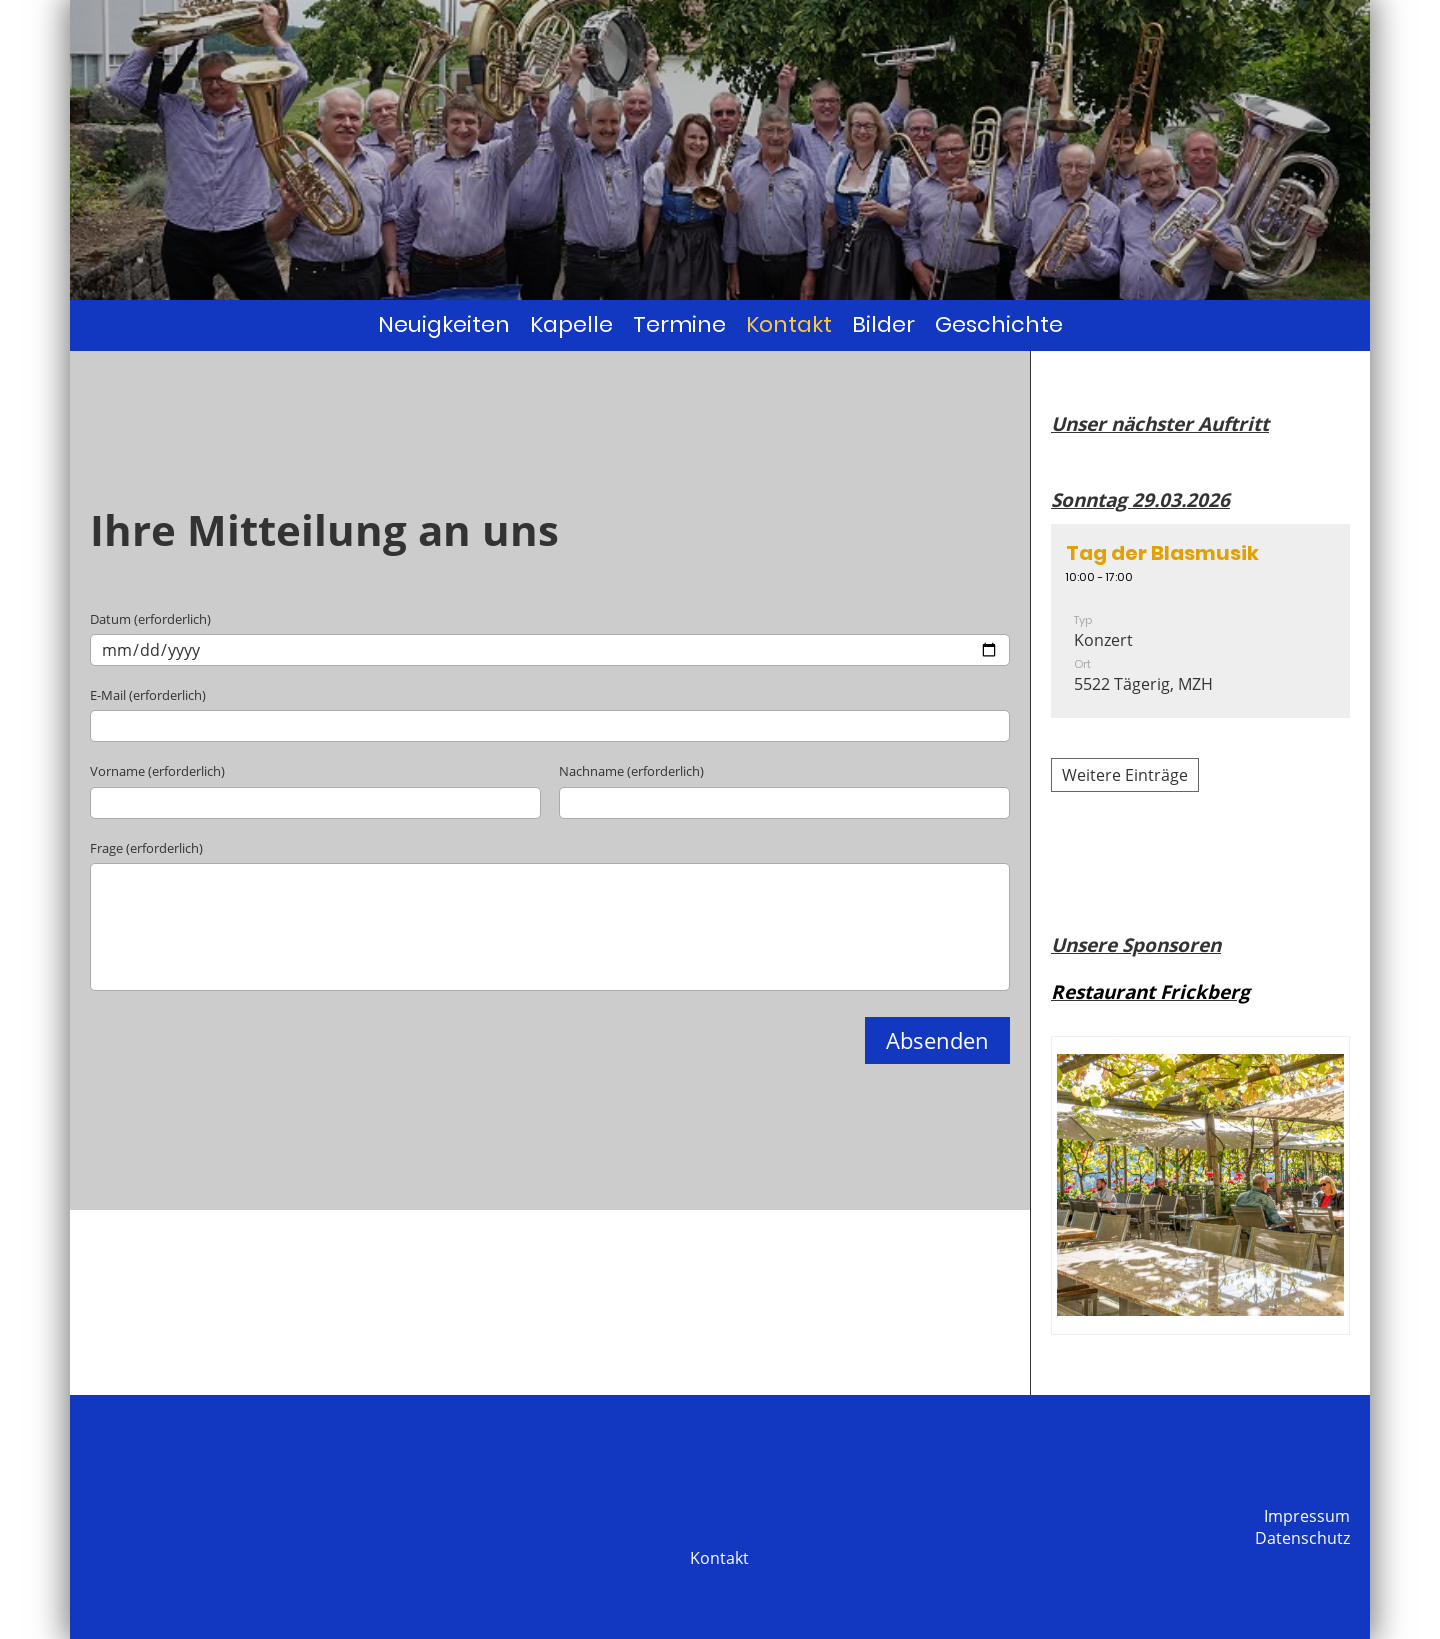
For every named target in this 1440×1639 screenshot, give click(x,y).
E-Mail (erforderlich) (148, 695)
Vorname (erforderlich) (157, 771)
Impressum (1307, 1516)
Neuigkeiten (444, 324)
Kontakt (789, 324)
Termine (679, 324)
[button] (1200, 621)
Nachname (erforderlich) (631, 771)
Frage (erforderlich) (146, 848)
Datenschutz (1302, 1538)
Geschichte (999, 324)
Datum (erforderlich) (150, 619)
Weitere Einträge (1125, 775)
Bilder (883, 324)
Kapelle (571, 324)
